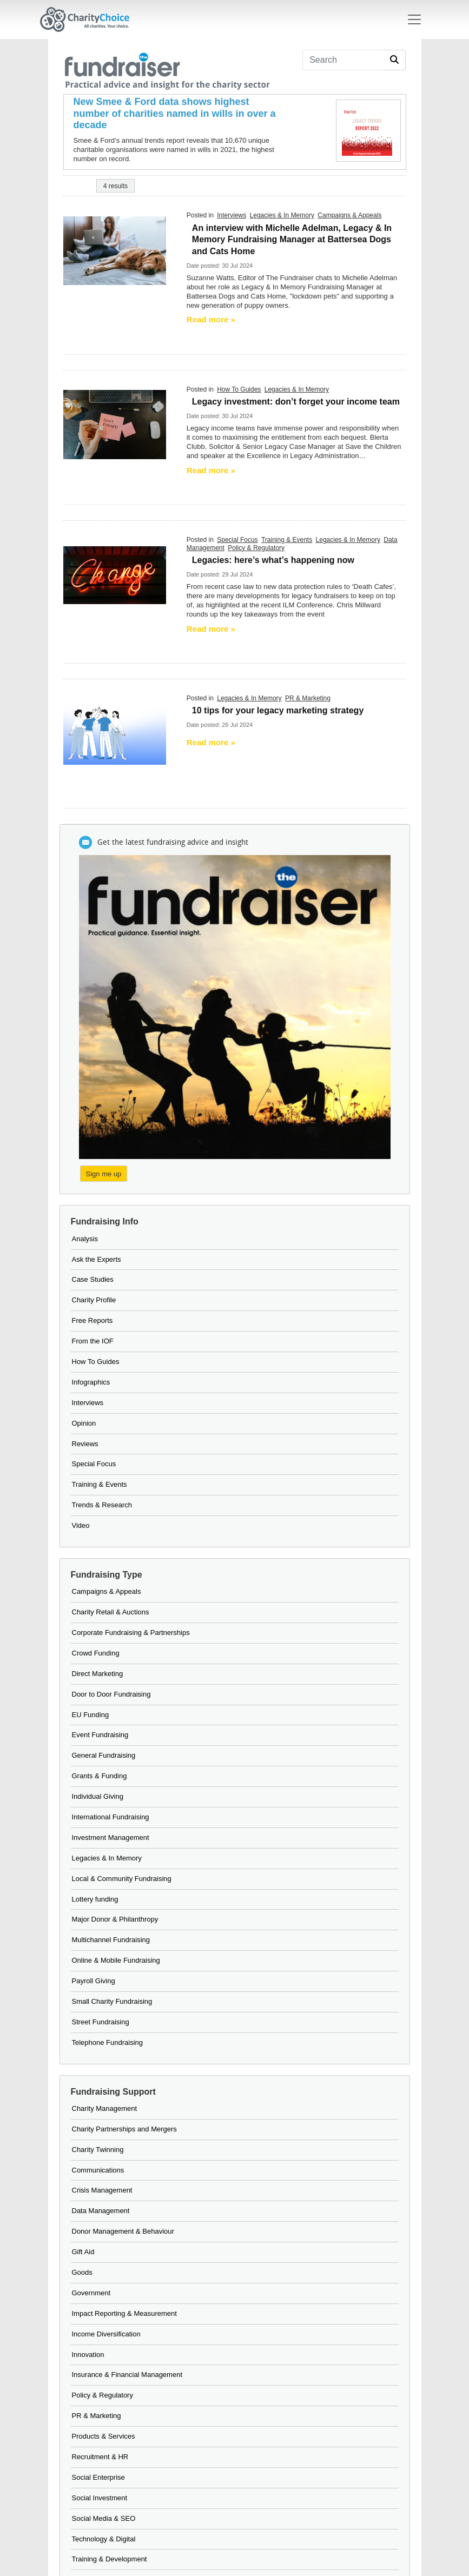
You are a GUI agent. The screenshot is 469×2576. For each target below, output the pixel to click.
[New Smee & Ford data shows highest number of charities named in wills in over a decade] (178, 113)
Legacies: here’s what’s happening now (273, 560)
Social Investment (100, 2498)
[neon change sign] (114, 575)
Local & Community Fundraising (121, 1879)
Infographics (91, 1382)
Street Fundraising (100, 2022)
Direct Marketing (97, 1674)
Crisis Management (102, 2190)
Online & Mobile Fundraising (116, 1960)
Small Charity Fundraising (112, 2001)
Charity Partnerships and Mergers (124, 2129)
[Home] (89, 19)
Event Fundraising (100, 1735)
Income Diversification (106, 2334)
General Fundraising (104, 1755)
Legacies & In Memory (282, 215)
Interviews (231, 215)
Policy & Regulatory (256, 548)
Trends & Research (102, 1505)
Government (91, 2293)
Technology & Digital (104, 2539)
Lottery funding (95, 1899)
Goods (82, 2272)
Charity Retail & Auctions (110, 1612)
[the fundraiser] (166, 69)
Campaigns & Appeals (349, 215)
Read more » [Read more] (211, 319)
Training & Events (286, 540)
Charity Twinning (98, 2149)
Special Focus (237, 540)
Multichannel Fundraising (111, 1940)
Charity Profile (94, 1300)
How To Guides (239, 389)
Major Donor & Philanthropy (115, 1919)
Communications (98, 2170)
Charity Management (104, 2108)
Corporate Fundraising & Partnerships (131, 1632)
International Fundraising (110, 1817)
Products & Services (103, 2436)
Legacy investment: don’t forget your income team (296, 401)
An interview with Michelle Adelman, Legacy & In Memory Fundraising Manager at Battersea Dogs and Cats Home (292, 239)
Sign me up (104, 1174)
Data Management (101, 2211)
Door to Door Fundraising (111, 1694)
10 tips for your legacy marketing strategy (278, 710)
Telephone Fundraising (107, 2042)
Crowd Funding (96, 1653)
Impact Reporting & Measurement (124, 2313)
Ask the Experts (96, 1259)
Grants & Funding (99, 1776)
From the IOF (93, 1341)
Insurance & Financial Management (127, 2374)
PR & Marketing (308, 698)
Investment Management (110, 1837)
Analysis (85, 1239)
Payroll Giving (93, 1981)
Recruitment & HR (100, 2457)
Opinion (84, 1423)
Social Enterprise (98, 2477)
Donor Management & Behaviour (123, 2231)
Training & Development (109, 2559)
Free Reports (92, 1320)
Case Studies (93, 1279)
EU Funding (90, 1715)
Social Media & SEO (104, 2518)
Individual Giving (97, 1796)
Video (81, 1525)
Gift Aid (83, 2252)
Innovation (88, 2354)
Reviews (85, 1444)
